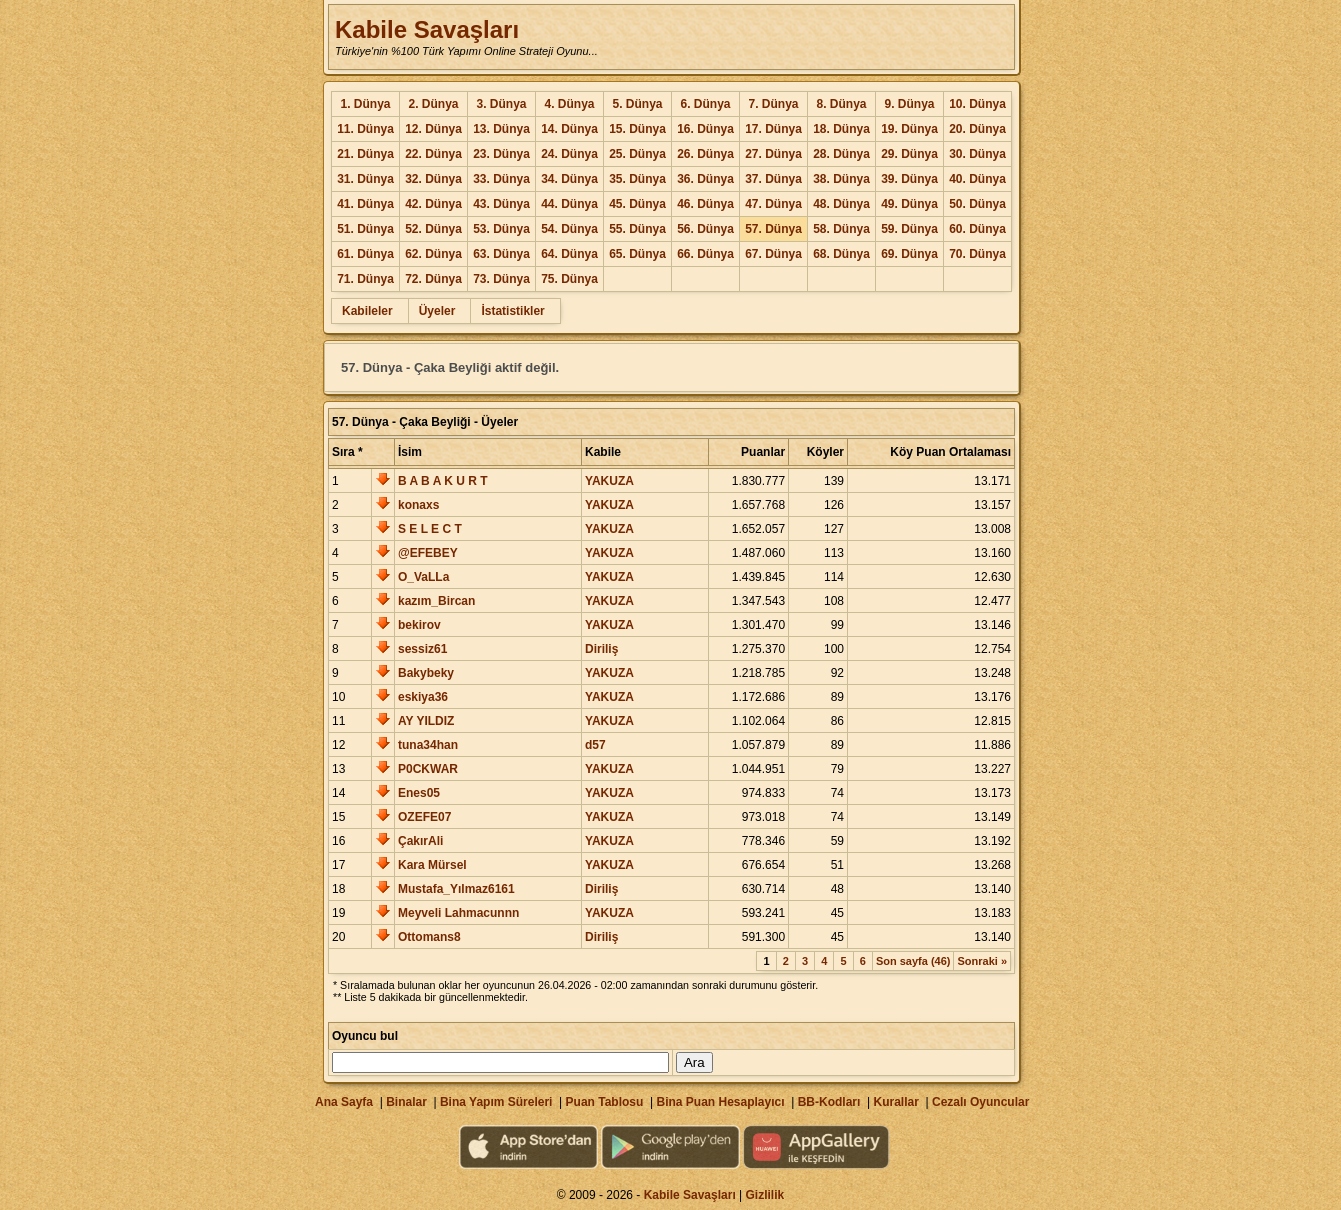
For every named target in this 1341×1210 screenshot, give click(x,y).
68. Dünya (841, 254)
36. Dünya (705, 179)
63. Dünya (501, 254)
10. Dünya (977, 104)
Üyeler (437, 311)
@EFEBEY (428, 553)
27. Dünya (773, 154)
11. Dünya (365, 129)
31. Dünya (365, 179)
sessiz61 (422, 649)
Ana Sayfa (344, 1102)
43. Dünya (501, 204)
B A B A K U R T (443, 481)
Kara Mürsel (432, 865)
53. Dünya (501, 229)
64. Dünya (569, 254)
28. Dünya (841, 154)
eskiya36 (423, 697)
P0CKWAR (428, 769)
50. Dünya (977, 204)
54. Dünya (569, 229)
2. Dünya (433, 104)
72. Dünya (433, 279)
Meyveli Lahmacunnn (458, 913)
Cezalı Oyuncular (980, 1102)
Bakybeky (426, 673)
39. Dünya (909, 179)
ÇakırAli (420, 841)
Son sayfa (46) (913, 961)
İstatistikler (512, 311)
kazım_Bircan (436, 601)
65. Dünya (637, 254)
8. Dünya (841, 104)
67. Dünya (773, 254)
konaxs (418, 505)
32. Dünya (433, 179)
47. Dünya (773, 204)
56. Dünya (705, 229)
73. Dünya (501, 279)
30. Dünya (977, 154)
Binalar (406, 1102)
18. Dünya (841, 129)
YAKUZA (609, 481)
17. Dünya (773, 129)
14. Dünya (569, 129)
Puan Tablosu (605, 1102)
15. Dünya (637, 129)
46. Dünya (705, 204)
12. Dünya (433, 129)
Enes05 (419, 793)
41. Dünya (365, 204)
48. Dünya (841, 204)
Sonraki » (982, 961)
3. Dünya (501, 104)
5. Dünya (637, 104)
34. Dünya (569, 179)
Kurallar (895, 1102)
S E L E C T (430, 529)
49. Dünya (909, 204)
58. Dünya (841, 229)
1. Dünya (365, 104)
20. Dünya (977, 129)
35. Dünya (637, 179)
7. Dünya (773, 104)
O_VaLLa (423, 577)
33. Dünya (501, 179)
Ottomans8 (429, 937)
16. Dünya (705, 129)
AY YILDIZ (426, 721)
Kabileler (367, 311)
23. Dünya (501, 154)
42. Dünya (433, 204)
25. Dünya (637, 154)
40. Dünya (977, 179)
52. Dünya (433, 229)
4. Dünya (569, 104)
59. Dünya (909, 229)
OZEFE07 (424, 817)
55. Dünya (637, 229)
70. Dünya (977, 254)
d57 (595, 745)
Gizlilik (765, 1195)
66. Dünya (705, 254)
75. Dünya (569, 279)
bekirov (419, 625)
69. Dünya (909, 254)
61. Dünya (365, 254)
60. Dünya (977, 229)
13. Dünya (501, 129)
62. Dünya (433, 254)
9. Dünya (909, 104)
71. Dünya (365, 279)
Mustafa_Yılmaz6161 (456, 889)
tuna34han (428, 745)
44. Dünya (569, 204)
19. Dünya (909, 129)
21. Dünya (365, 154)
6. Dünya (705, 104)
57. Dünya (773, 229)
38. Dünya (841, 179)
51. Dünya (365, 229)
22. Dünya (433, 154)
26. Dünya (705, 154)
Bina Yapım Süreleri (496, 1102)
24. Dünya (569, 154)
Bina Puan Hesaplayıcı (721, 1102)
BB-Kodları (829, 1102)
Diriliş (601, 649)
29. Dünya (909, 154)
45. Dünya (637, 204)
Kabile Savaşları (427, 29)
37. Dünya (773, 179)
